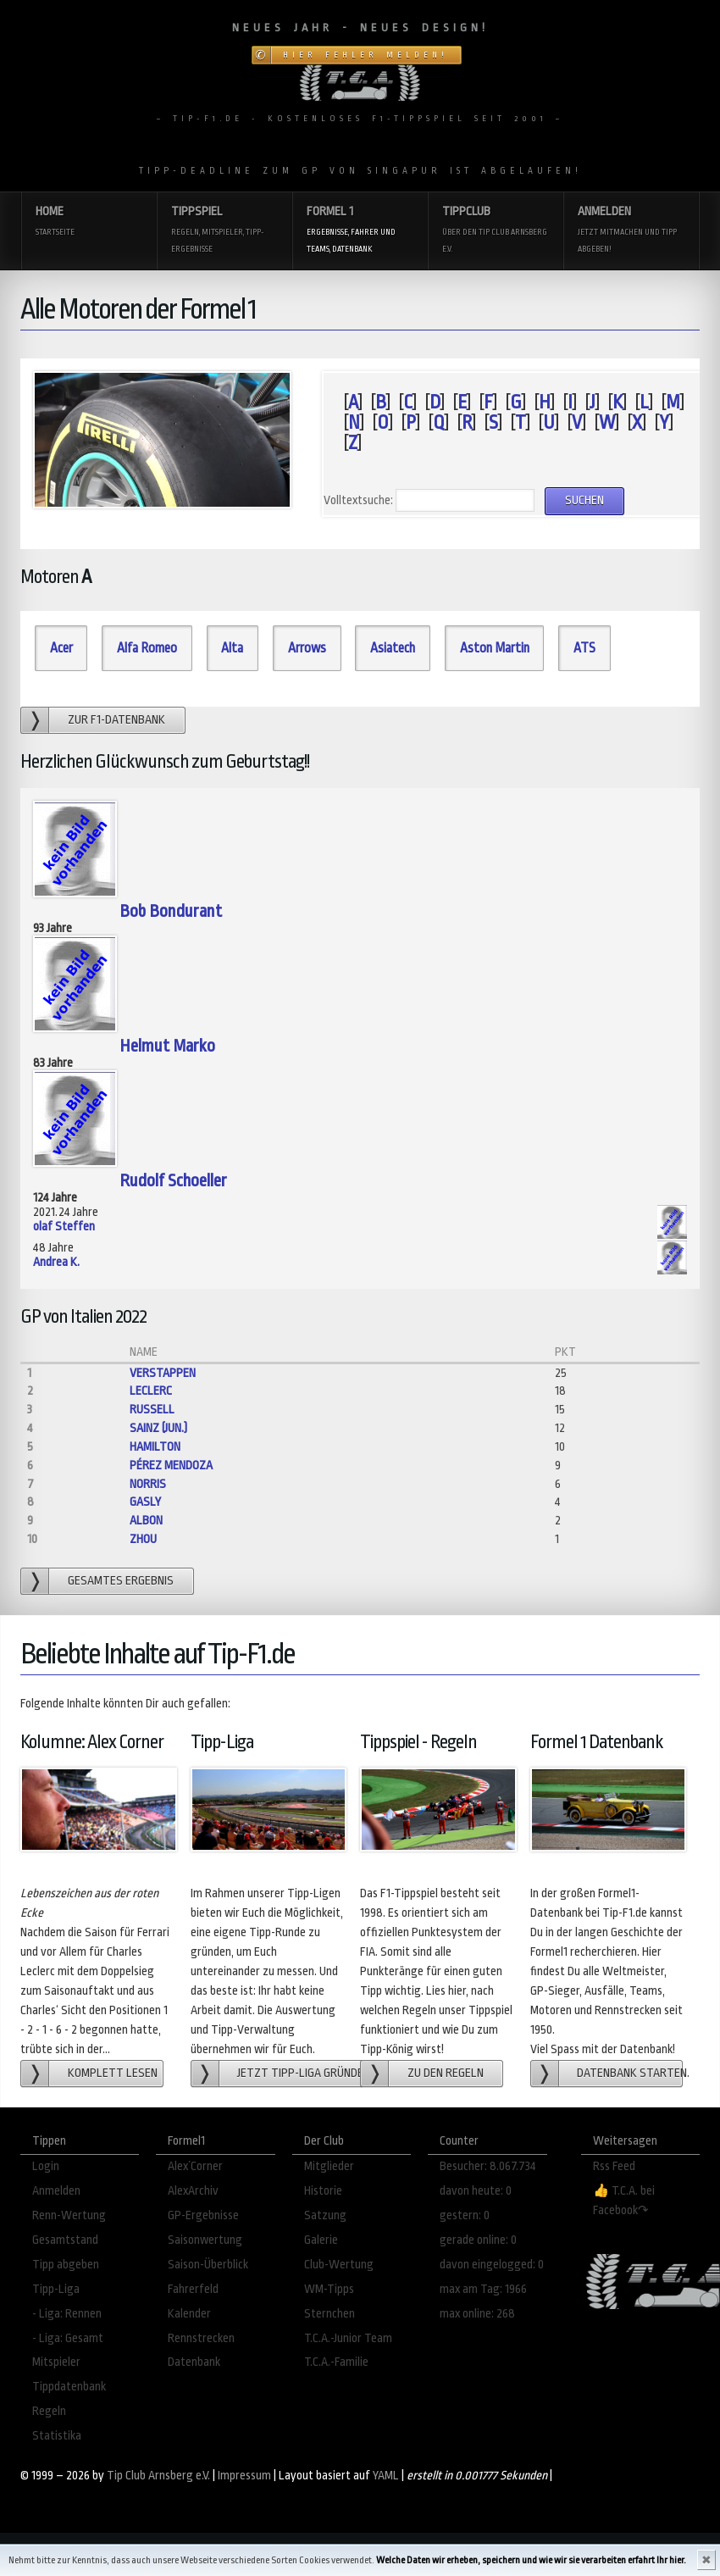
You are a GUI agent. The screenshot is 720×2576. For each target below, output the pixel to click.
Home (89, 222)
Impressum (244, 2475)
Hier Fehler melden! (365, 55)
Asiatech (392, 648)
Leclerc (151, 1391)
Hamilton (155, 1447)
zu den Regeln (445, 2073)
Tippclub (495, 231)
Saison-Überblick (208, 2264)
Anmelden (631, 231)
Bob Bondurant (170, 911)
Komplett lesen (113, 2073)
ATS (584, 648)
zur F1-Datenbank (116, 720)
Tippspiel (224, 231)
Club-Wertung (339, 2264)
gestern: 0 (465, 2215)
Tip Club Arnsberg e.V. (158, 2475)
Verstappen (163, 1373)
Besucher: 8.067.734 (488, 2166)
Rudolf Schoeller (173, 1181)
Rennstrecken (201, 2338)
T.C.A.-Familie (336, 2362)
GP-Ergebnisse (203, 2215)
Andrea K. (56, 1262)
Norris (148, 1484)
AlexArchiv (193, 2191)
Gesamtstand (65, 2240)
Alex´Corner (195, 2166)
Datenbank (194, 2362)
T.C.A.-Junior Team (348, 2338)
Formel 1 (360, 231)
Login (45, 2166)
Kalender (189, 2314)
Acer (61, 648)
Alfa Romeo (147, 648)
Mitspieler (56, 2362)
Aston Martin (494, 648)
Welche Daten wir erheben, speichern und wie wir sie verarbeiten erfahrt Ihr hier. (531, 2560)
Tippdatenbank (69, 2386)
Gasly (145, 1502)
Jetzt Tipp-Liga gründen (300, 2073)
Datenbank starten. (630, 2073)
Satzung (325, 2215)
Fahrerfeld (193, 2289)
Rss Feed (614, 2166)
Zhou (143, 1539)
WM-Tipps (329, 2289)
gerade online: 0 (478, 2240)
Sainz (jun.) (158, 1428)
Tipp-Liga (56, 2289)
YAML (386, 2475)
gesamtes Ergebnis (121, 1581)
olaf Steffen (64, 1226)
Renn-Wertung (69, 2215)
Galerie (321, 2240)
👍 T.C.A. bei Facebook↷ (624, 2201)
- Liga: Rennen (67, 2314)
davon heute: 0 (476, 2191)
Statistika (56, 2436)
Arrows (307, 648)
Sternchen (329, 2314)
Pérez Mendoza (171, 1465)
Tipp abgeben (65, 2264)
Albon (146, 1520)
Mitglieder (329, 2166)
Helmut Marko (167, 1046)
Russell (152, 1409)
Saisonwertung (205, 2240)
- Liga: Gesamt (67, 2338)
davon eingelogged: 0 (492, 2264)
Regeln (49, 2411)
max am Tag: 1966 (483, 2289)
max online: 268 (477, 2314)
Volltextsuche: (358, 500)
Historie (323, 2191)
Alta (232, 648)
